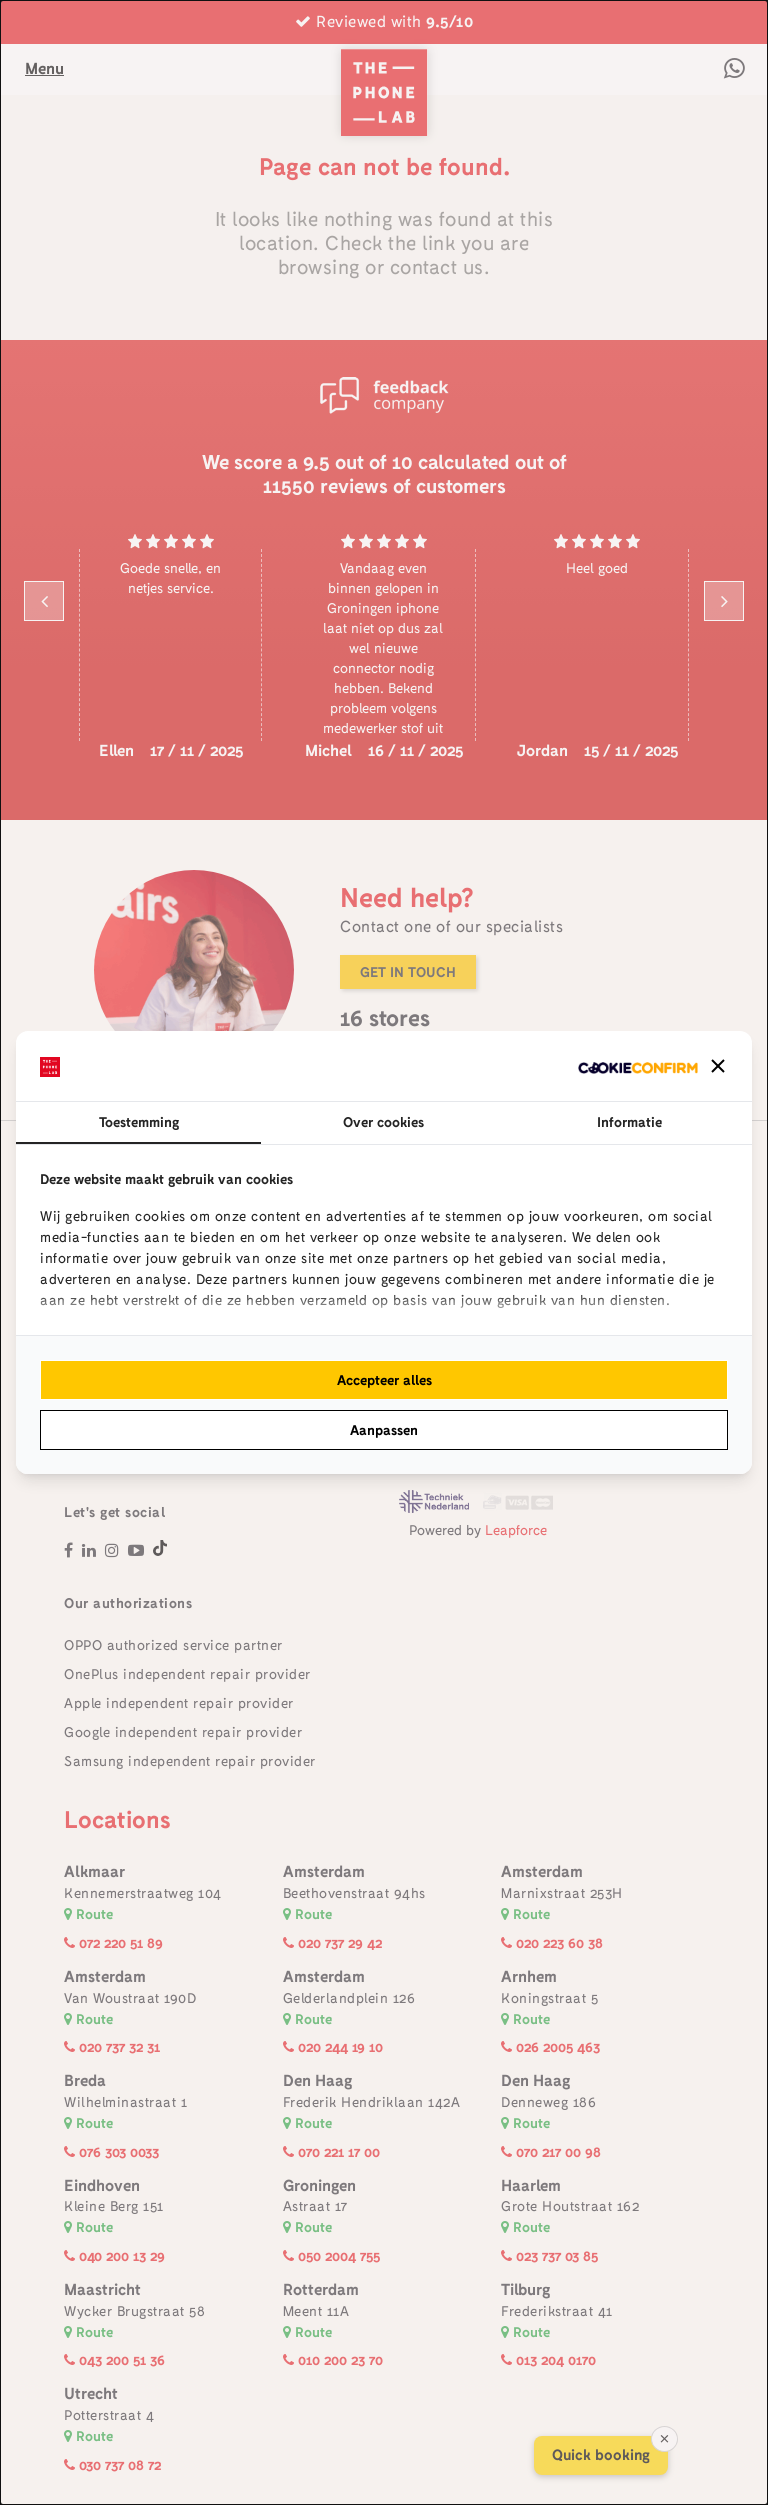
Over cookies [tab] (383, 1122)
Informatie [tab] (629, 1122)
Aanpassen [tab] (384, 1430)
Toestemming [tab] (139, 1122)
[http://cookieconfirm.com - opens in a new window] (638, 1065)
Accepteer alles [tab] (384, 1380)
